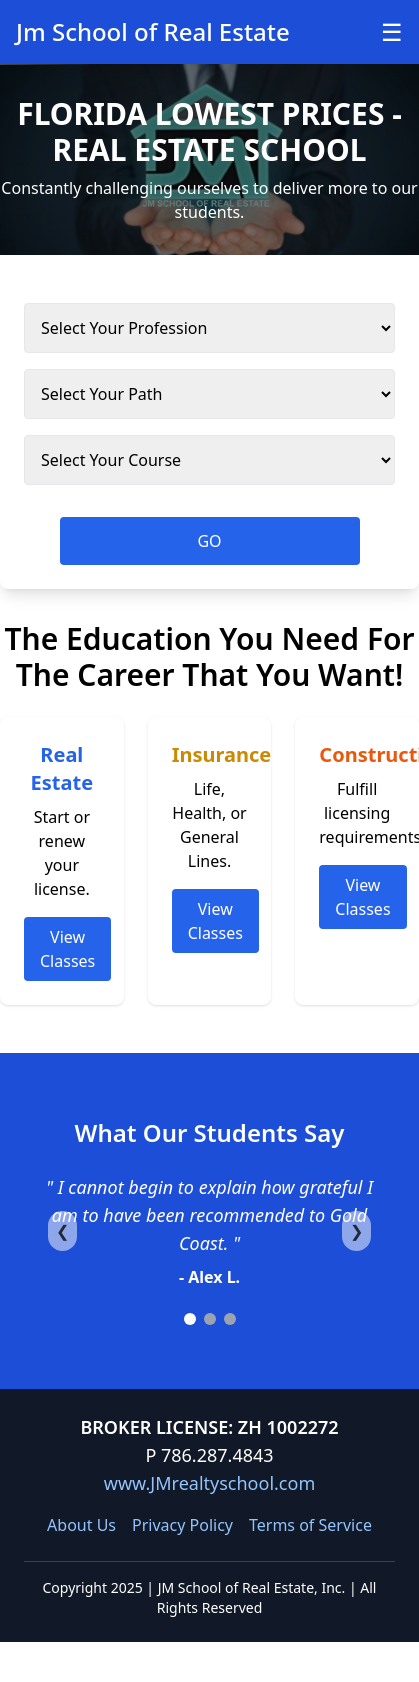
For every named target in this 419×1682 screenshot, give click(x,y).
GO (209, 541)
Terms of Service (310, 1525)
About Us (81, 1525)
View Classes (67, 949)
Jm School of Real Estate (153, 31)
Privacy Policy (182, 1525)
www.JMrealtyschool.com (209, 1483)
